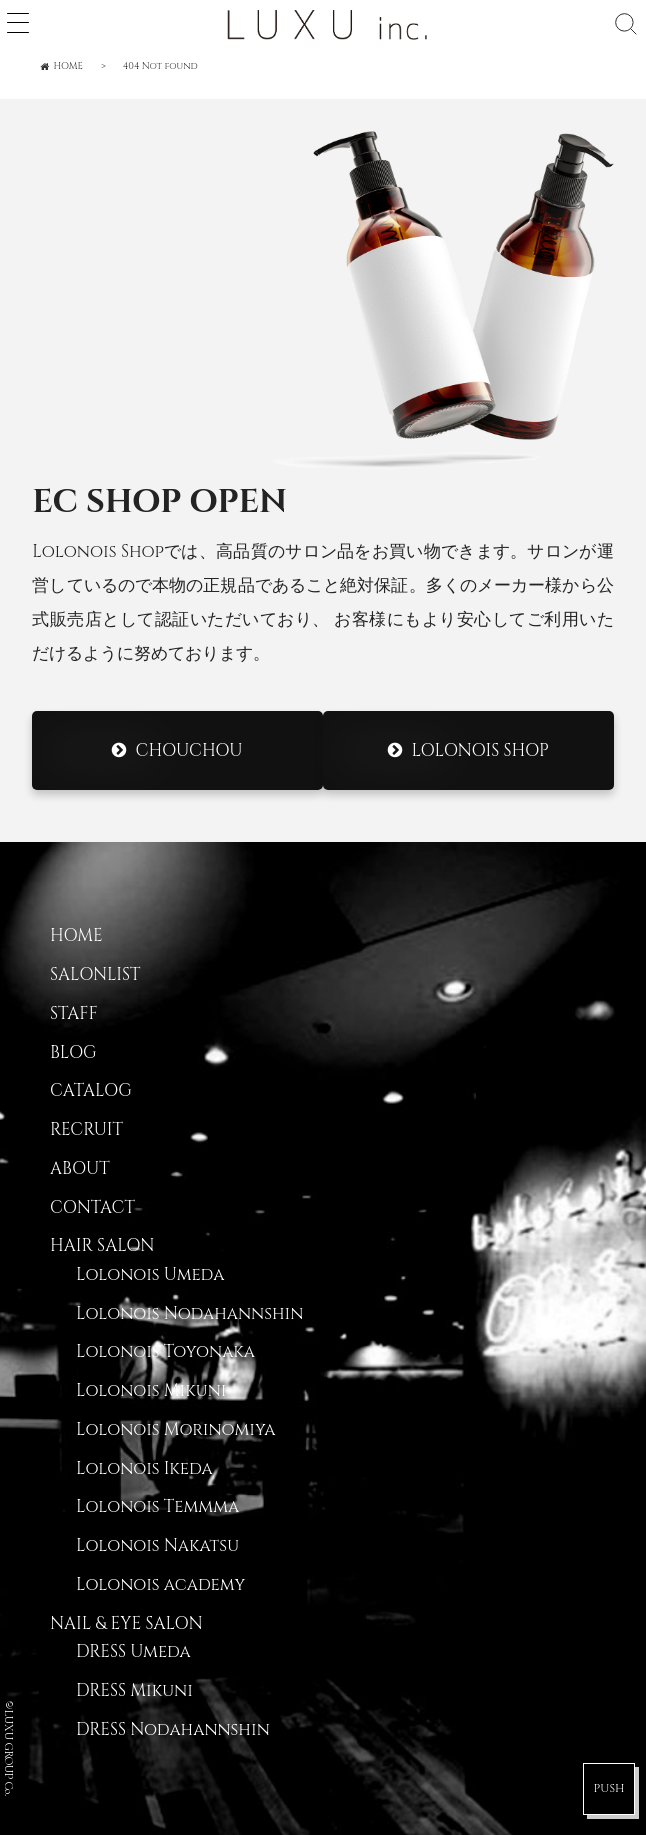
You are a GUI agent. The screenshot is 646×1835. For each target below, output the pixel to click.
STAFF (74, 1014)
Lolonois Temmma (157, 1507)
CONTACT (92, 1208)
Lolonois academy (160, 1585)
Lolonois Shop (479, 750)
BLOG (73, 1053)
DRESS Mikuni (134, 1691)
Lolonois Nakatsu (157, 1546)
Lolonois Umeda (150, 1275)
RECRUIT (86, 1130)
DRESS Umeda (133, 1652)
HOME (76, 936)
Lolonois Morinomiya (175, 1430)
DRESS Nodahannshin (173, 1730)
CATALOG (91, 1091)
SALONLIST (95, 975)
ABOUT (80, 1169)
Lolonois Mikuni (151, 1391)
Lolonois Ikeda (144, 1469)
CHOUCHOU (189, 750)
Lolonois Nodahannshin (189, 1314)
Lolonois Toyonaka (165, 1352)
